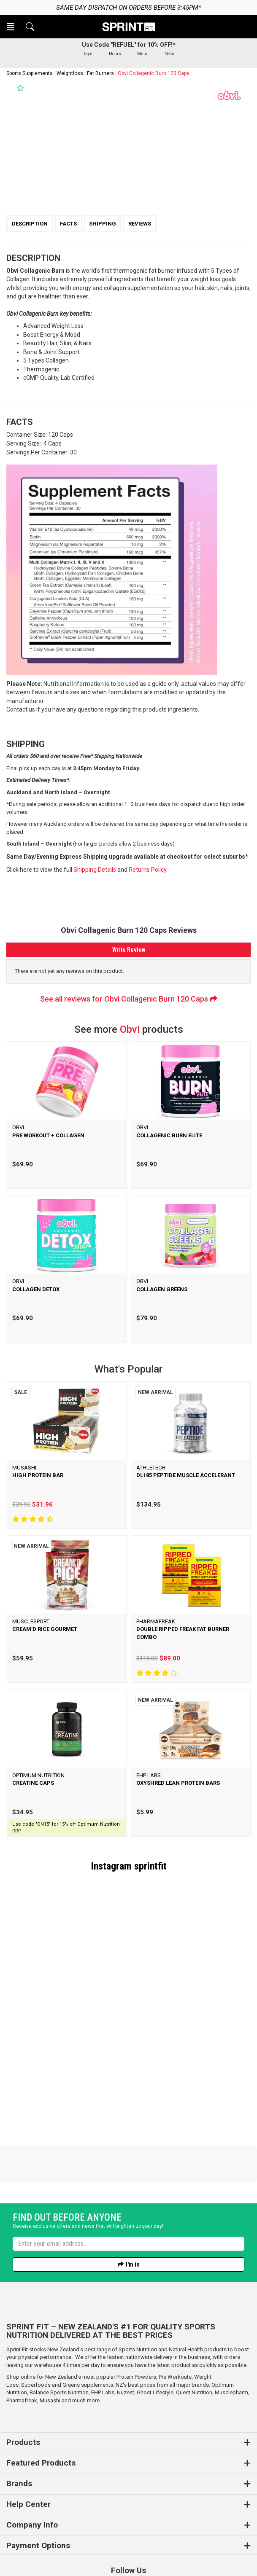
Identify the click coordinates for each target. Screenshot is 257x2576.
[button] (10, 27)
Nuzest (125, 2335)
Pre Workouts (175, 2319)
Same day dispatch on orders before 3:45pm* (128, 7)
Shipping (102, 223)
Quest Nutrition (194, 2335)
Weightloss (70, 73)
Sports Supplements (29, 73)
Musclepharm (231, 2335)
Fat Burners (100, 73)
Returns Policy (147, 869)
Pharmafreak (21, 2343)
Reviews (139, 223)
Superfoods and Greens (50, 2327)
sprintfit (150, 1866)
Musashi (51, 2343)
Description (30, 223)
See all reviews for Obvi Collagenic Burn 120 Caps (128, 998)
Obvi (130, 1029)
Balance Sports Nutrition (59, 2335)
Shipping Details (94, 869)
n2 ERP (194, 2559)
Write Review (128, 949)
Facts (68, 223)
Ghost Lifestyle (155, 2335)
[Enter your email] (128, 2186)
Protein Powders (136, 2319)
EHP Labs (102, 2335)
